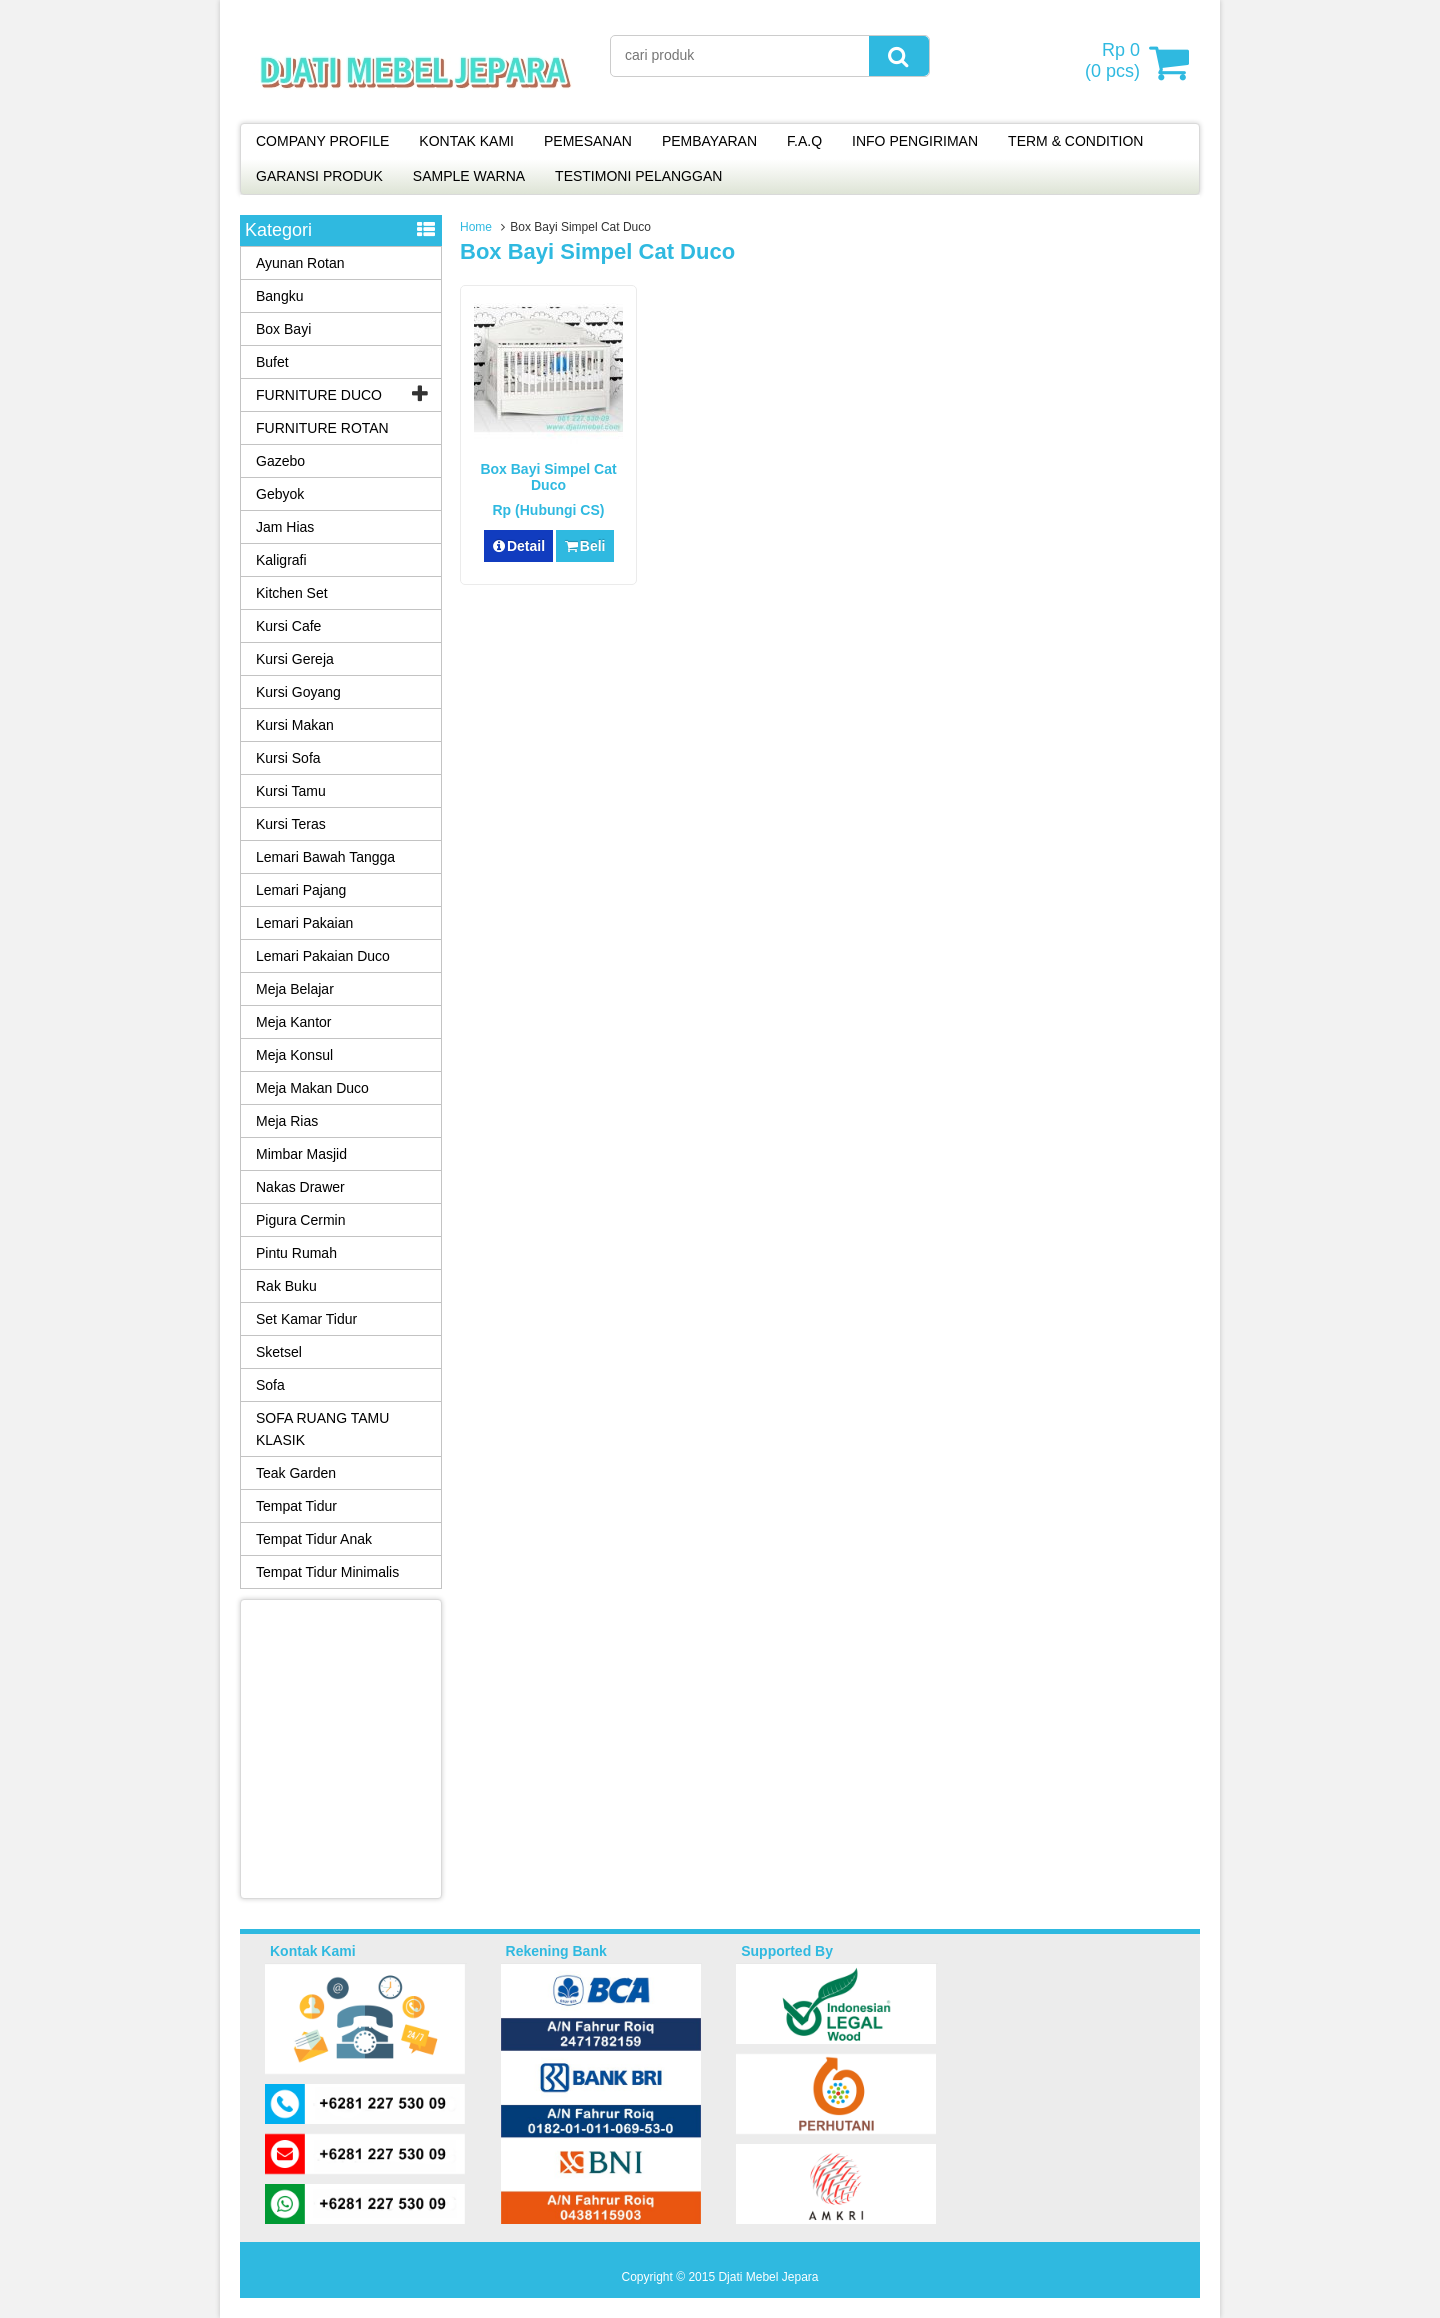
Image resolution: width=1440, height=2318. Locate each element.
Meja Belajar (295, 989)
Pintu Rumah (296, 1253)
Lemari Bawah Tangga (325, 857)
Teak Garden (296, 1473)
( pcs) (1115, 62)
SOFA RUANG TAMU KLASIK (322, 1429)
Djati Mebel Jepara (768, 2277)
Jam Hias (285, 527)
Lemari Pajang (301, 890)
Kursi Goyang (298, 692)
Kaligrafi (281, 560)
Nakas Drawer (300, 1187)
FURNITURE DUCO (319, 395)
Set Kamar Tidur (306, 1319)
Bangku (279, 296)
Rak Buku (286, 1286)
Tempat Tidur (296, 1506)
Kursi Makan (295, 725)
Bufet (272, 362)
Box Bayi (283, 329)
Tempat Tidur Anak (314, 1539)
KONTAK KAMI (466, 141)
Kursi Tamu (291, 791)
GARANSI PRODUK (319, 176)
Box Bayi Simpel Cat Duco (548, 477)
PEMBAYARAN (709, 141)
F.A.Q (804, 141)
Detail (519, 546)
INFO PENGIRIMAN (915, 141)
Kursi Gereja (295, 659)
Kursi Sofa (288, 758)
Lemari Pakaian (304, 923)
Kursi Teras (291, 824)
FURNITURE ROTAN (322, 428)
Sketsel (279, 1352)
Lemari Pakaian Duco (323, 956)
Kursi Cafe (288, 626)
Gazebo (280, 461)
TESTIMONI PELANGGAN (638, 176)
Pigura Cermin (300, 1220)
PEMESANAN (588, 141)
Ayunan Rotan (300, 263)
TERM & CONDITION (1075, 141)
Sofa (270, 1385)
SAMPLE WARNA (469, 176)
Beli (584, 546)
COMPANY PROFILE (322, 141)
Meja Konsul (294, 1055)
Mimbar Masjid (301, 1154)
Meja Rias (287, 1121)
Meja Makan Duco (312, 1088)
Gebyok (280, 494)
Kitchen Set (292, 593)
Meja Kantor (293, 1022)
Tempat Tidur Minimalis (327, 1572)
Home (476, 227)
